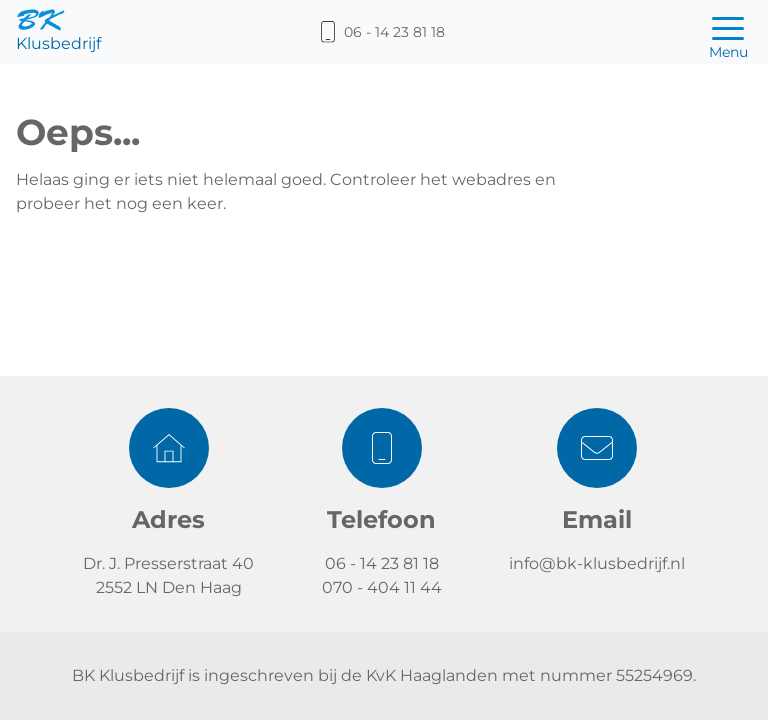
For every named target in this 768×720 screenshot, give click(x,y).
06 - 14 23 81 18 (382, 563)
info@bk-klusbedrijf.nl (597, 563)
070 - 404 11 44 (382, 587)
